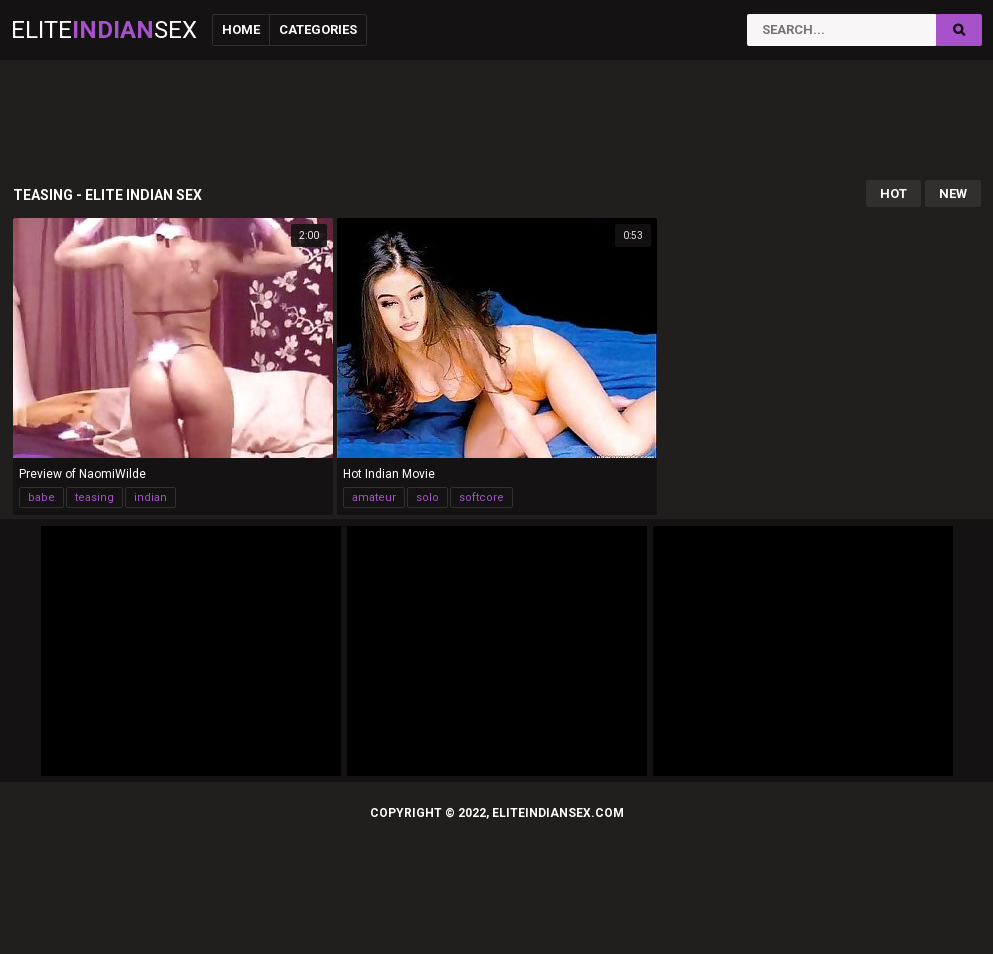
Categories (318, 29)
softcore (481, 497)
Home (241, 29)
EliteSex (104, 30)
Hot (893, 193)
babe (41, 497)
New (953, 193)
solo (427, 497)
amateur (374, 497)
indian (150, 497)
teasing (94, 497)
